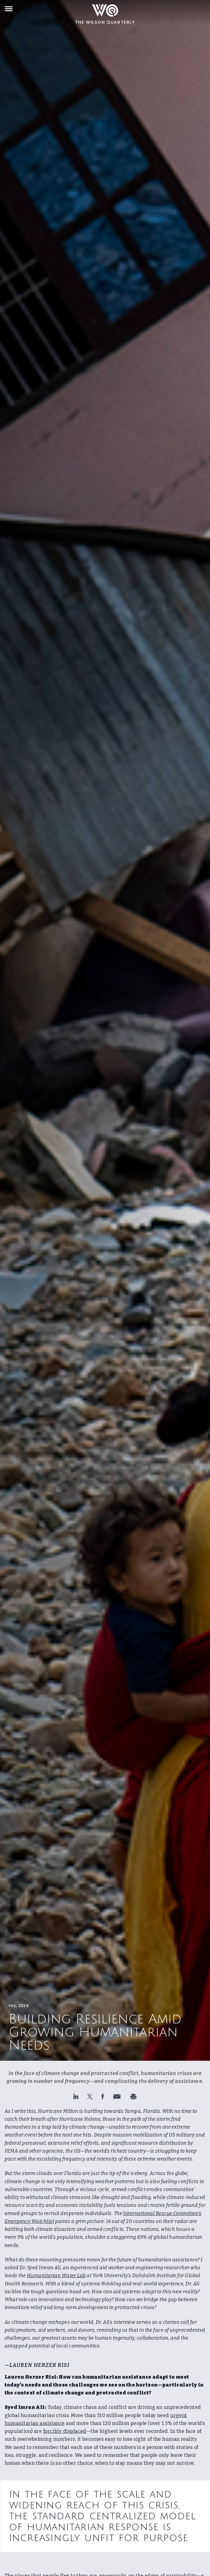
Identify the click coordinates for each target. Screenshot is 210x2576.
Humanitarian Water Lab (56, 2276)
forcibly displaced (64, 2431)
